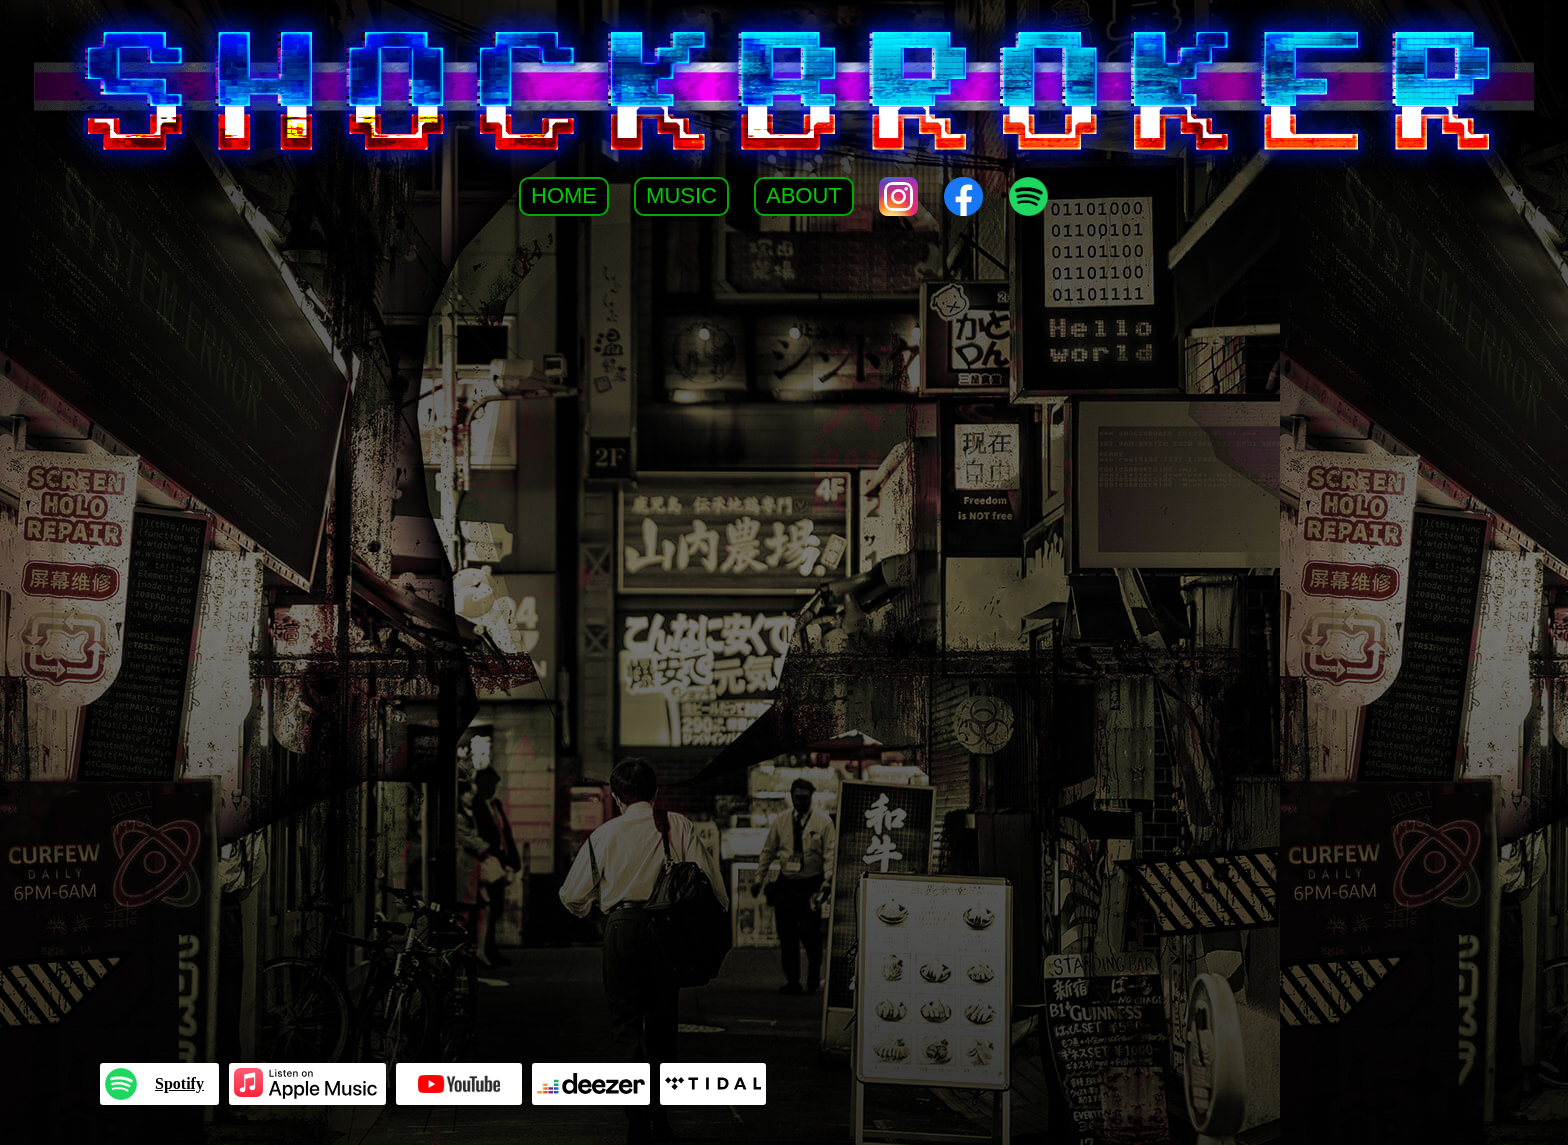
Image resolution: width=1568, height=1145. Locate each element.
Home (564, 195)
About (804, 195)
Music (681, 195)
